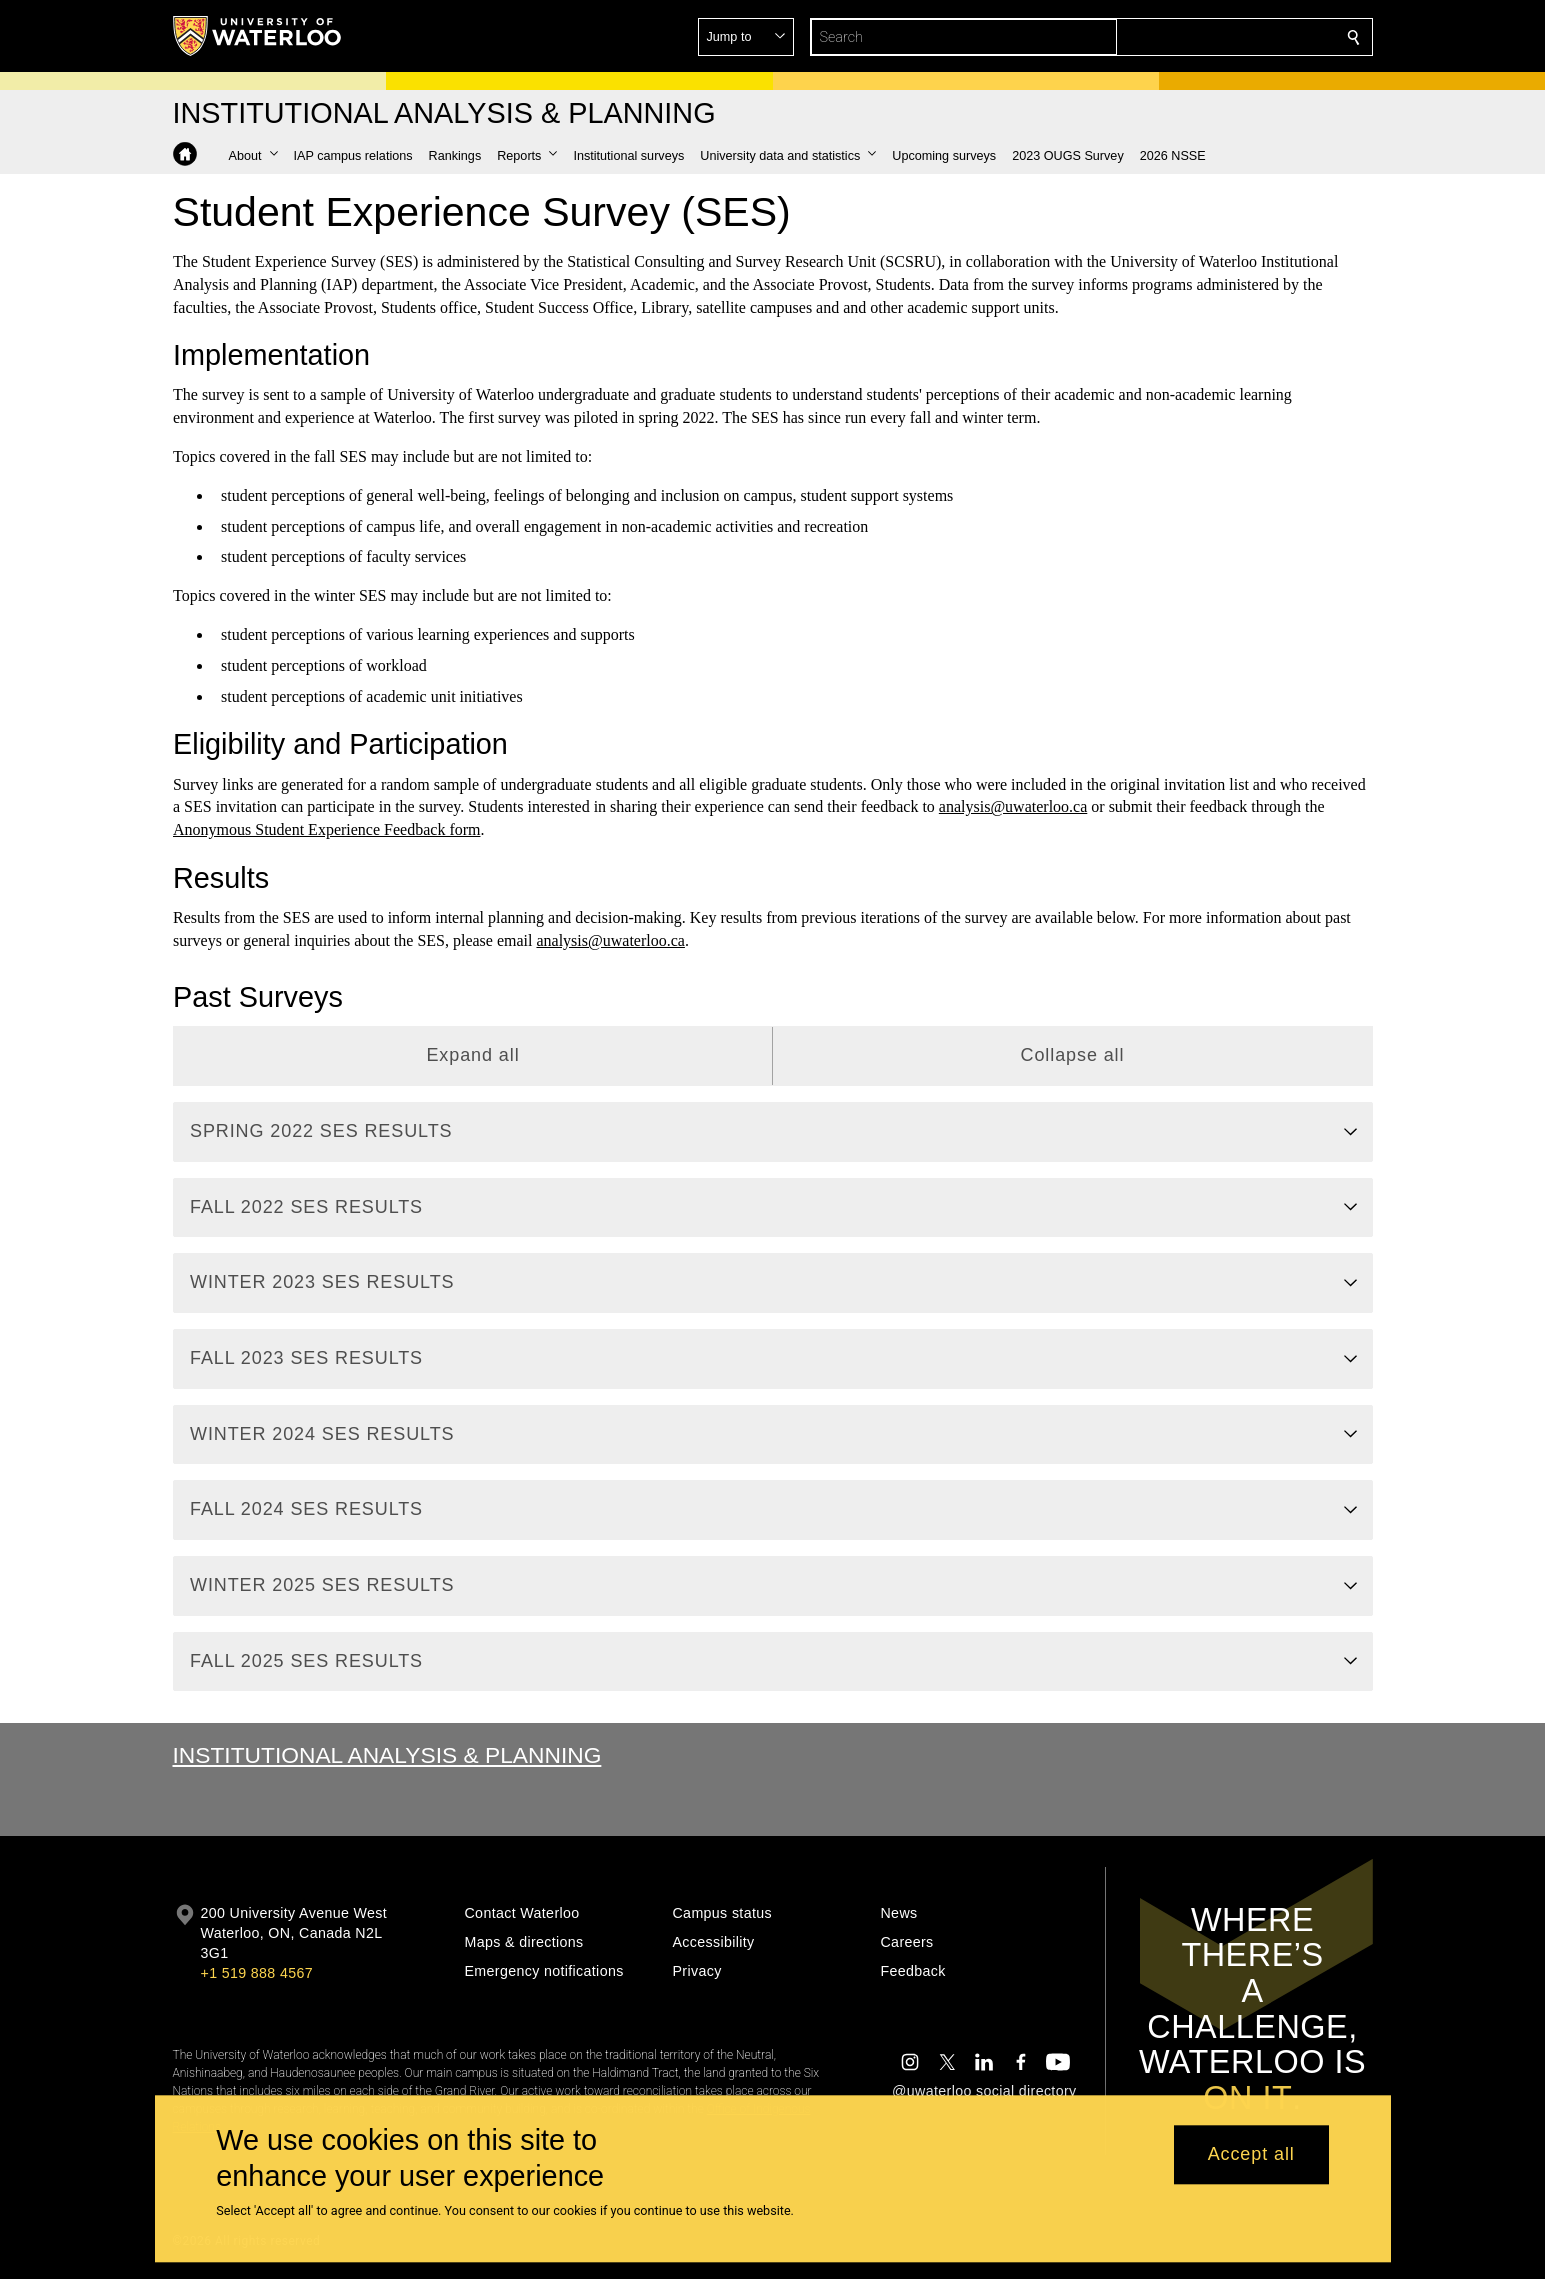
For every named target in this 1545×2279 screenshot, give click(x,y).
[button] (1209, 37)
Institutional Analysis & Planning (387, 1755)
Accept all (1251, 2155)
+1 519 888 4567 (257, 1973)
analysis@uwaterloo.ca (1012, 806)
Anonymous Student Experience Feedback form (326, 829)
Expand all (472, 1055)
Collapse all (1072, 1055)
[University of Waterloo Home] (258, 36)
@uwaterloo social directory (984, 2091)
